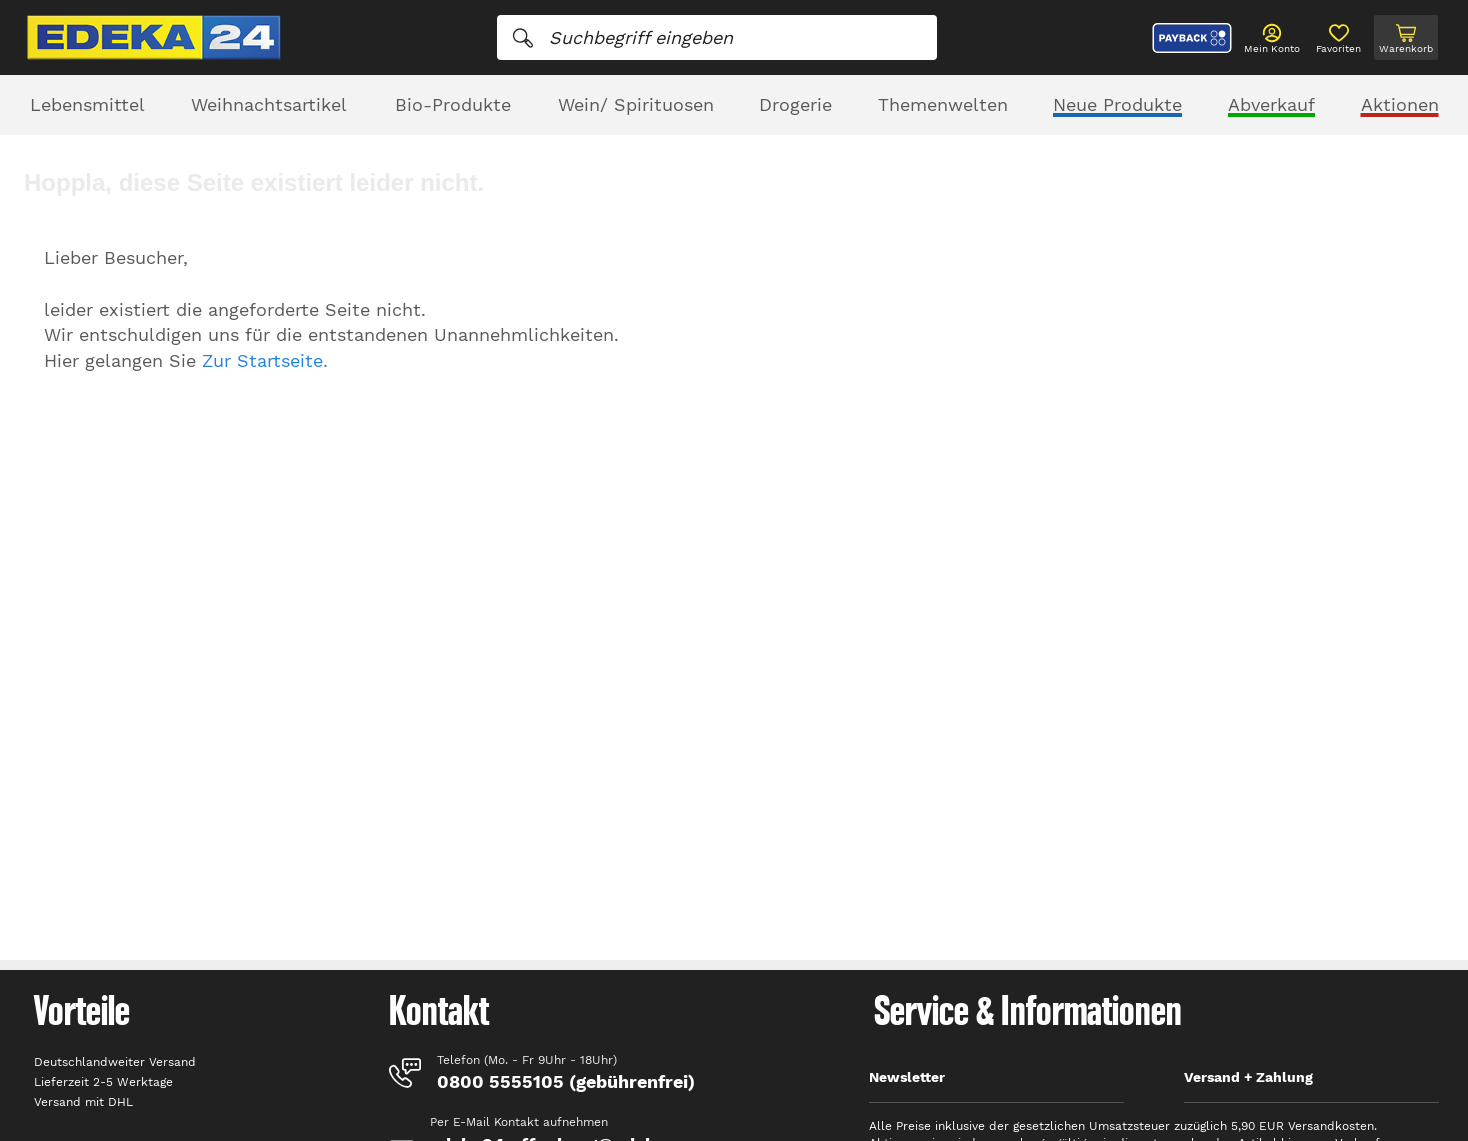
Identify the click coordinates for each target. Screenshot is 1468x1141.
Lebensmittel (87, 104)
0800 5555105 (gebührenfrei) (566, 1081)
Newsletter (907, 1077)
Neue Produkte (1117, 104)
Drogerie (795, 104)
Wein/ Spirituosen (636, 104)
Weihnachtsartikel (269, 104)
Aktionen (1400, 104)
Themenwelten (943, 104)
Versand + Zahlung (1248, 1077)
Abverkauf (1271, 104)
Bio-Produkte (453, 104)
